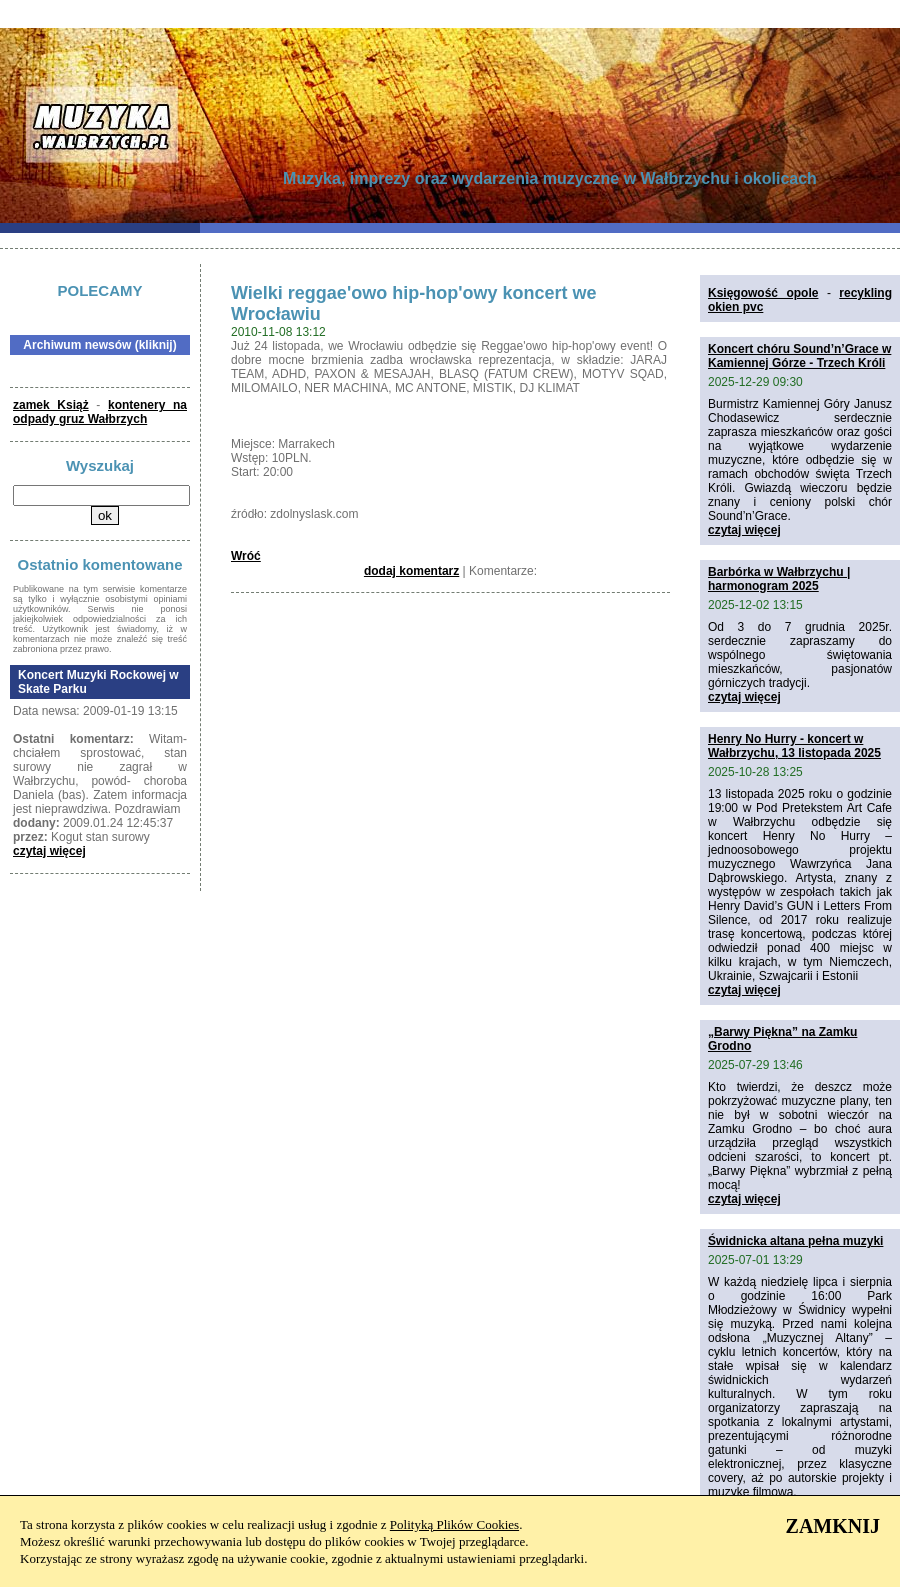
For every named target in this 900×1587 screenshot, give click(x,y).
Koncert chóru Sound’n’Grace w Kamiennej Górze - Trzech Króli (799, 356)
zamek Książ (51, 405)
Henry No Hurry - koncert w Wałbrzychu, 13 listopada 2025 (794, 746)
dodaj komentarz (411, 571)
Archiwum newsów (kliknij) (99, 345)
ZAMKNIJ (833, 1526)
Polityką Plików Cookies (454, 1524)
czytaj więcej (49, 851)
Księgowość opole (763, 293)
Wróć (246, 556)
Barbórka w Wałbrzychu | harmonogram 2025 (779, 579)
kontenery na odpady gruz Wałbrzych (100, 412)
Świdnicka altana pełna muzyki (795, 1241)
